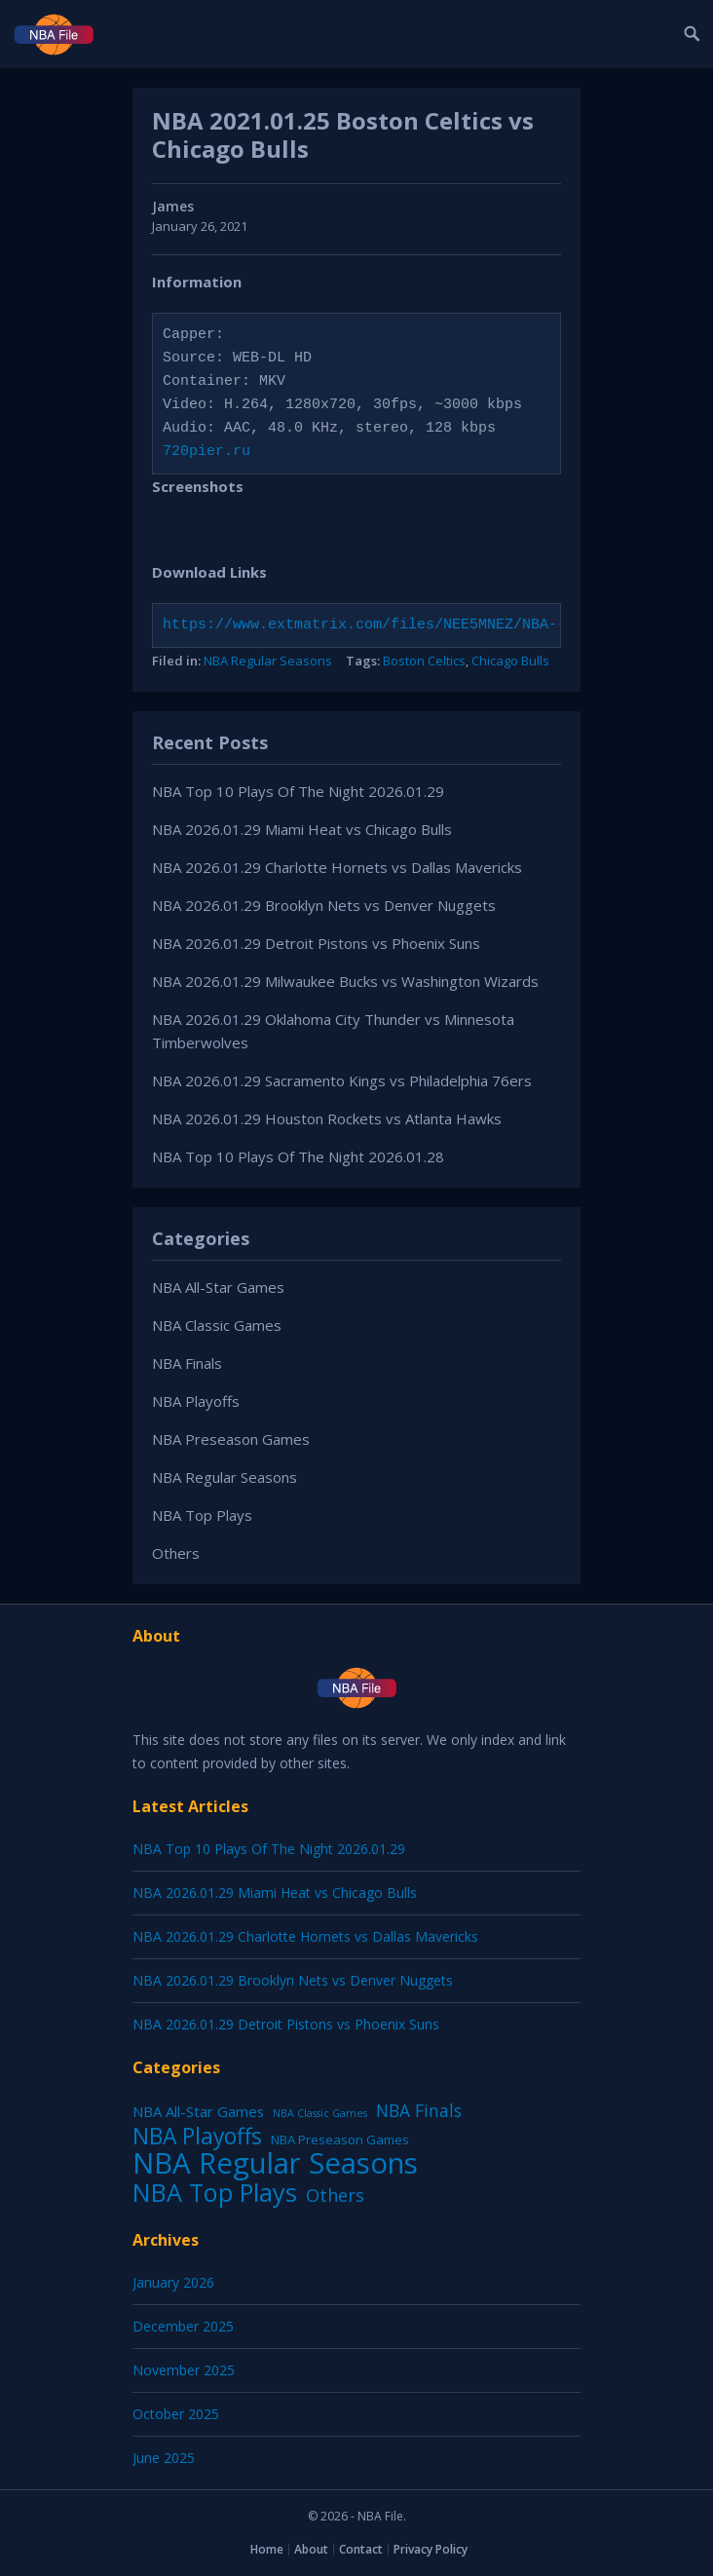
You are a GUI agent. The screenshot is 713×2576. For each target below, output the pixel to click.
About (311, 2549)
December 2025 (183, 2326)
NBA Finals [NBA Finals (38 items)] (419, 2110)
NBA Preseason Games (231, 1439)
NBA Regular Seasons (268, 660)
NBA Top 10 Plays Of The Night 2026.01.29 (298, 791)
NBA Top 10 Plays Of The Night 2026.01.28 (298, 1156)
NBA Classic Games (216, 1325)
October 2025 (175, 2414)
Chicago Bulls (510, 660)
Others (176, 1553)
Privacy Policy (431, 2549)
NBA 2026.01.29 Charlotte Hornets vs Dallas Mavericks (337, 867)
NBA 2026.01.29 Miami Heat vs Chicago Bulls (302, 829)
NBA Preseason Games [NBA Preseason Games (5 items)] (340, 2139)
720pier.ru (206, 452)
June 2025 (163, 2457)
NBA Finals (187, 1363)
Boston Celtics (424, 660)
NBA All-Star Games (218, 1287)
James (173, 206)
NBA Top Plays (202, 1515)
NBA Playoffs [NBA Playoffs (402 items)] (197, 2136)
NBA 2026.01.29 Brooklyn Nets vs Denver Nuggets (324, 905)
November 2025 (183, 2370)
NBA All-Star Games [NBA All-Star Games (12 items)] (198, 2111)
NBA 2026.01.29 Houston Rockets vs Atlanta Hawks (327, 1118)
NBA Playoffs (196, 1401)
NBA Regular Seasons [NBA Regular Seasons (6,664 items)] (275, 2163)
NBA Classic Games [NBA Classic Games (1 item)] (320, 2113)
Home (266, 2549)
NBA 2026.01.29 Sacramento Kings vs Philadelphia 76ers (342, 1080)
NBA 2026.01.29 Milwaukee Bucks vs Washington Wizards (345, 981)
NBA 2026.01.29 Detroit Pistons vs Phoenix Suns (316, 943)
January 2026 (173, 2282)
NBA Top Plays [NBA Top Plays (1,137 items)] (214, 2192)
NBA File (380, 2516)
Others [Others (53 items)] (335, 2195)
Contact (361, 2549)
